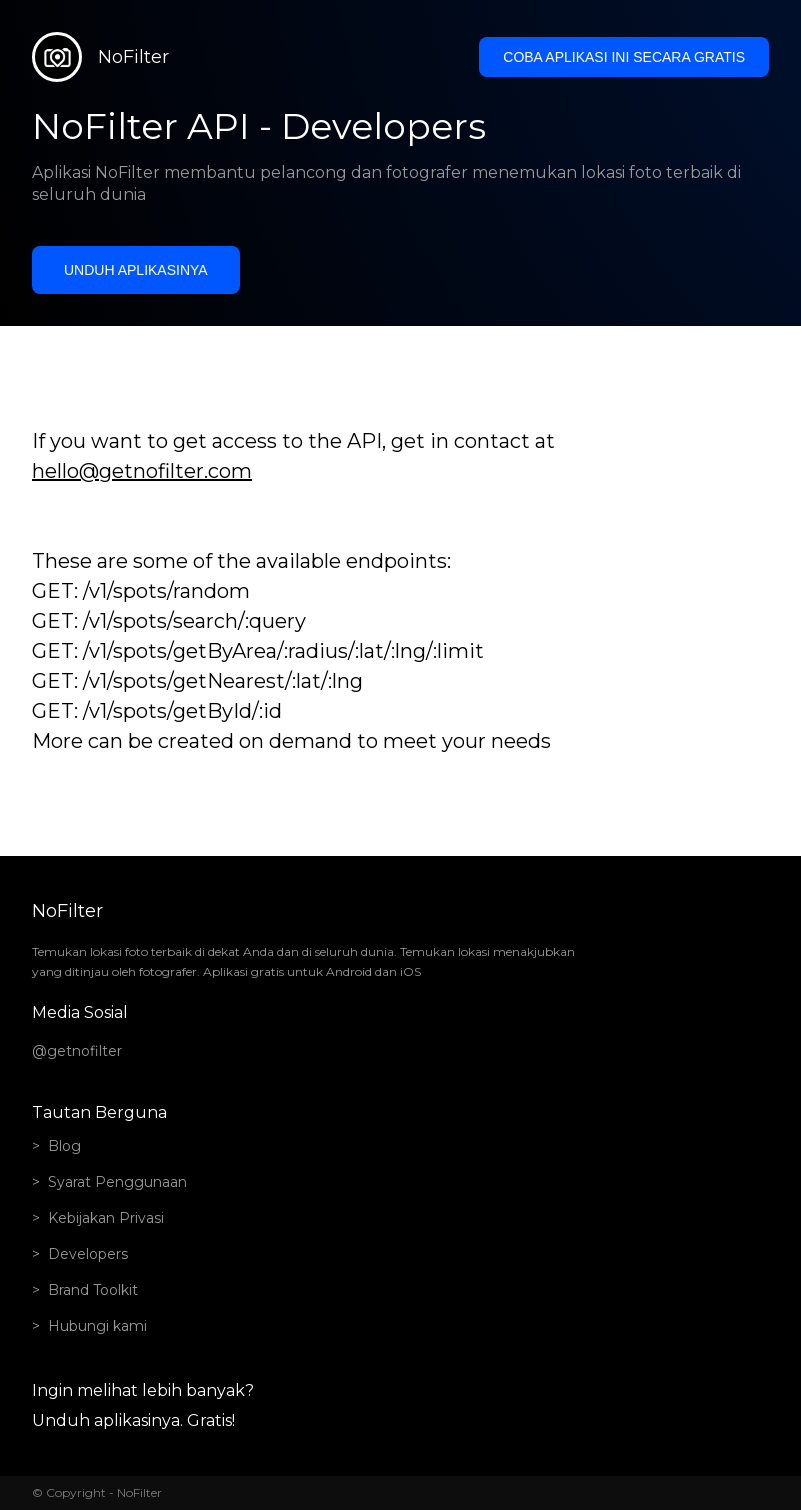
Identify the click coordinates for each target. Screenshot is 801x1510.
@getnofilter (77, 1051)
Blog (64, 1146)
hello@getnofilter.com (142, 471)
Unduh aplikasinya (136, 270)
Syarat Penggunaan (117, 1182)
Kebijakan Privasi (106, 1218)
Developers (88, 1254)
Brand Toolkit (93, 1290)
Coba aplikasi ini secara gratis (624, 57)
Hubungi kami (97, 1326)
